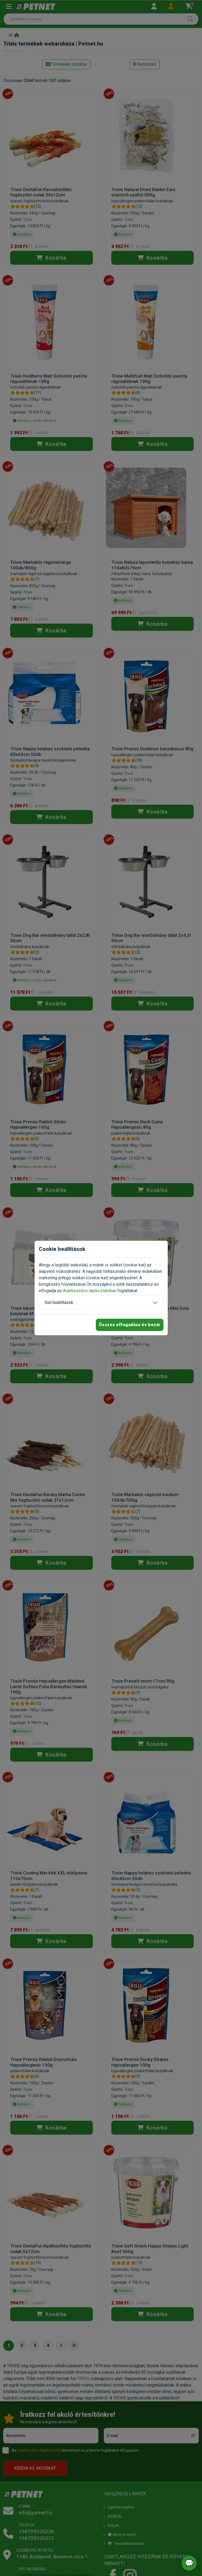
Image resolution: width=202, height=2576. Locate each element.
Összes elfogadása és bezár (130, 1324)
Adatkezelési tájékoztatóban (89, 1290)
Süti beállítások (58, 1302)
